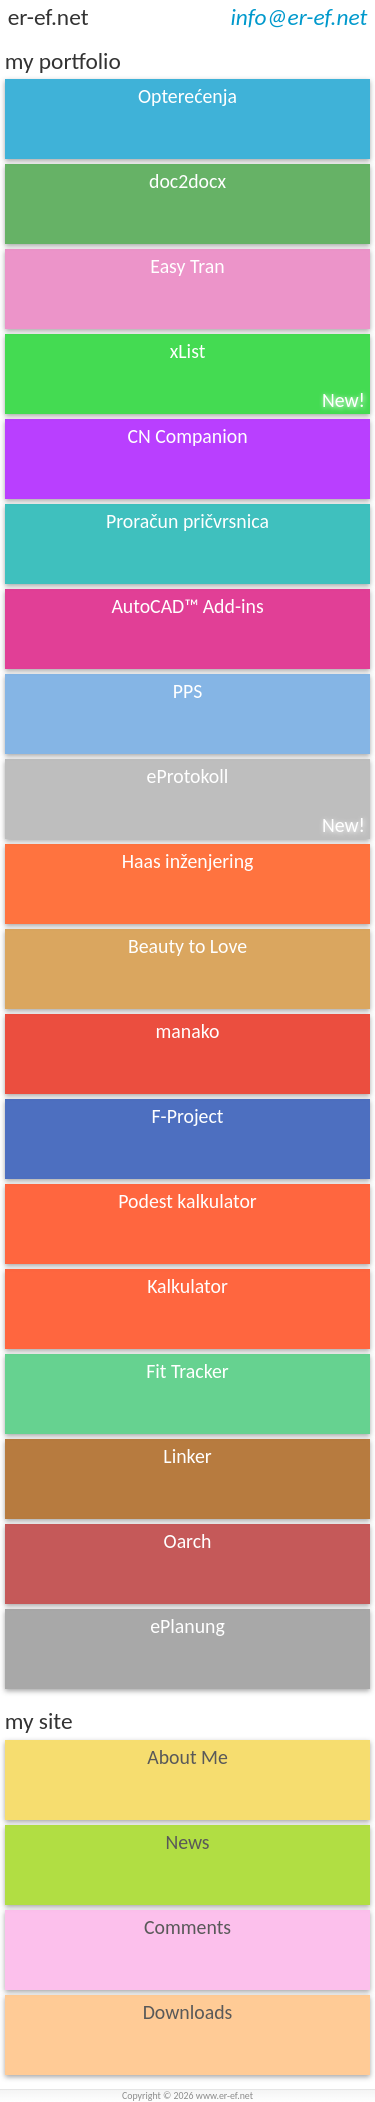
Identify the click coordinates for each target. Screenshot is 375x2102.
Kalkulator (187, 1310)
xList (267, 375)
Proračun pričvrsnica (187, 545)
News (188, 1866)
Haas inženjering (188, 871)
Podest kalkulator (187, 1201)
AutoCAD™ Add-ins (187, 630)
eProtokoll (256, 800)
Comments (187, 1951)
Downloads (188, 2036)
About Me (187, 1781)
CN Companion (187, 460)
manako (188, 1055)
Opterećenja (187, 120)
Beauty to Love (187, 970)
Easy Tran (187, 290)
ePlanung (187, 1642)
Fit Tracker (187, 1395)
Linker (187, 1480)
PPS (188, 691)
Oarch (188, 1541)
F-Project (188, 1140)
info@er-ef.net (298, 17)
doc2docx (187, 205)
